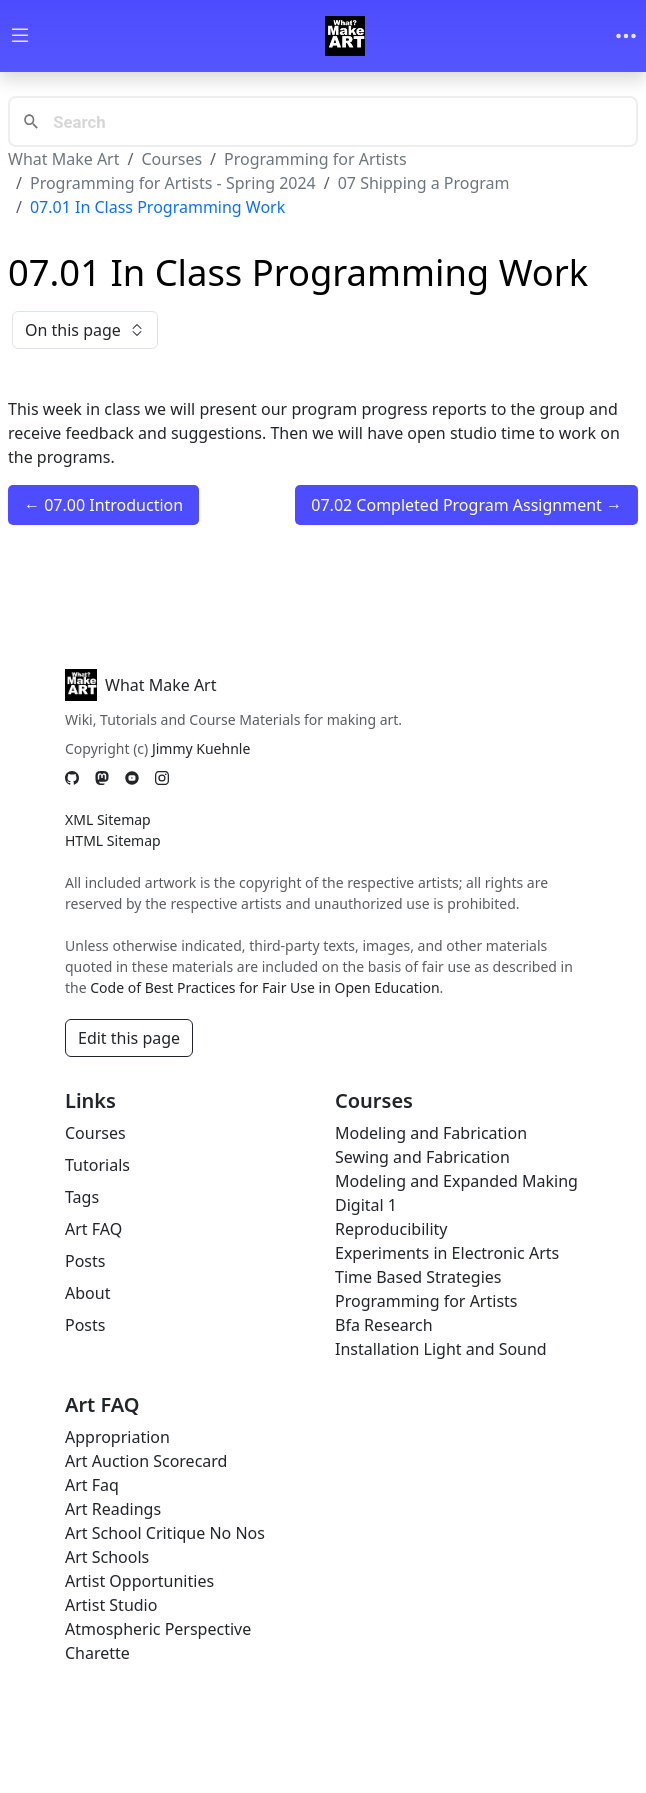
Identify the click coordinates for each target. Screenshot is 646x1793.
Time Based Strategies (418, 1277)
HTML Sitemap (113, 840)
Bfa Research (384, 1325)
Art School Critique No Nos (165, 1533)
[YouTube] (132, 777)
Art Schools (107, 1557)
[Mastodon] (102, 777)
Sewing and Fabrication (422, 1157)
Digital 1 (366, 1205)
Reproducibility (391, 1229)
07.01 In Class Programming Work (157, 207)
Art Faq (92, 1485)
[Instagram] (162, 777)
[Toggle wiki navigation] (20, 36)
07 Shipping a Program (424, 183)
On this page (85, 330)
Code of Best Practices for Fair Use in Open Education (264, 987)
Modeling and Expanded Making (456, 1181)
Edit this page (129, 1038)
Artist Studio (111, 1605)
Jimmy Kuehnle (201, 748)
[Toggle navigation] (626, 36)
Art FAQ (93, 1229)
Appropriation (117, 1437)
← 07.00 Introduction (103, 505)
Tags (82, 1197)
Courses (171, 159)
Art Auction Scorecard (146, 1461)
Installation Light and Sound (441, 1349)
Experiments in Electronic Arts (447, 1253)
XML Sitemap (108, 819)
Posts (85, 1261)
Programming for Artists (315, 159)
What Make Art (64, 159)
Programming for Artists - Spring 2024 (173, 183)
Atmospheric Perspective (158, 1629)
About (87, 1293)
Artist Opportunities (139, 1581)
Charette (97, 1653)
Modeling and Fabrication (431, 1133)
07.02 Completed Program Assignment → (466, 505)
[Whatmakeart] (345, 36)
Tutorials (97, 1165)
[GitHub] (72, 777)
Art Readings (113, 1509)
